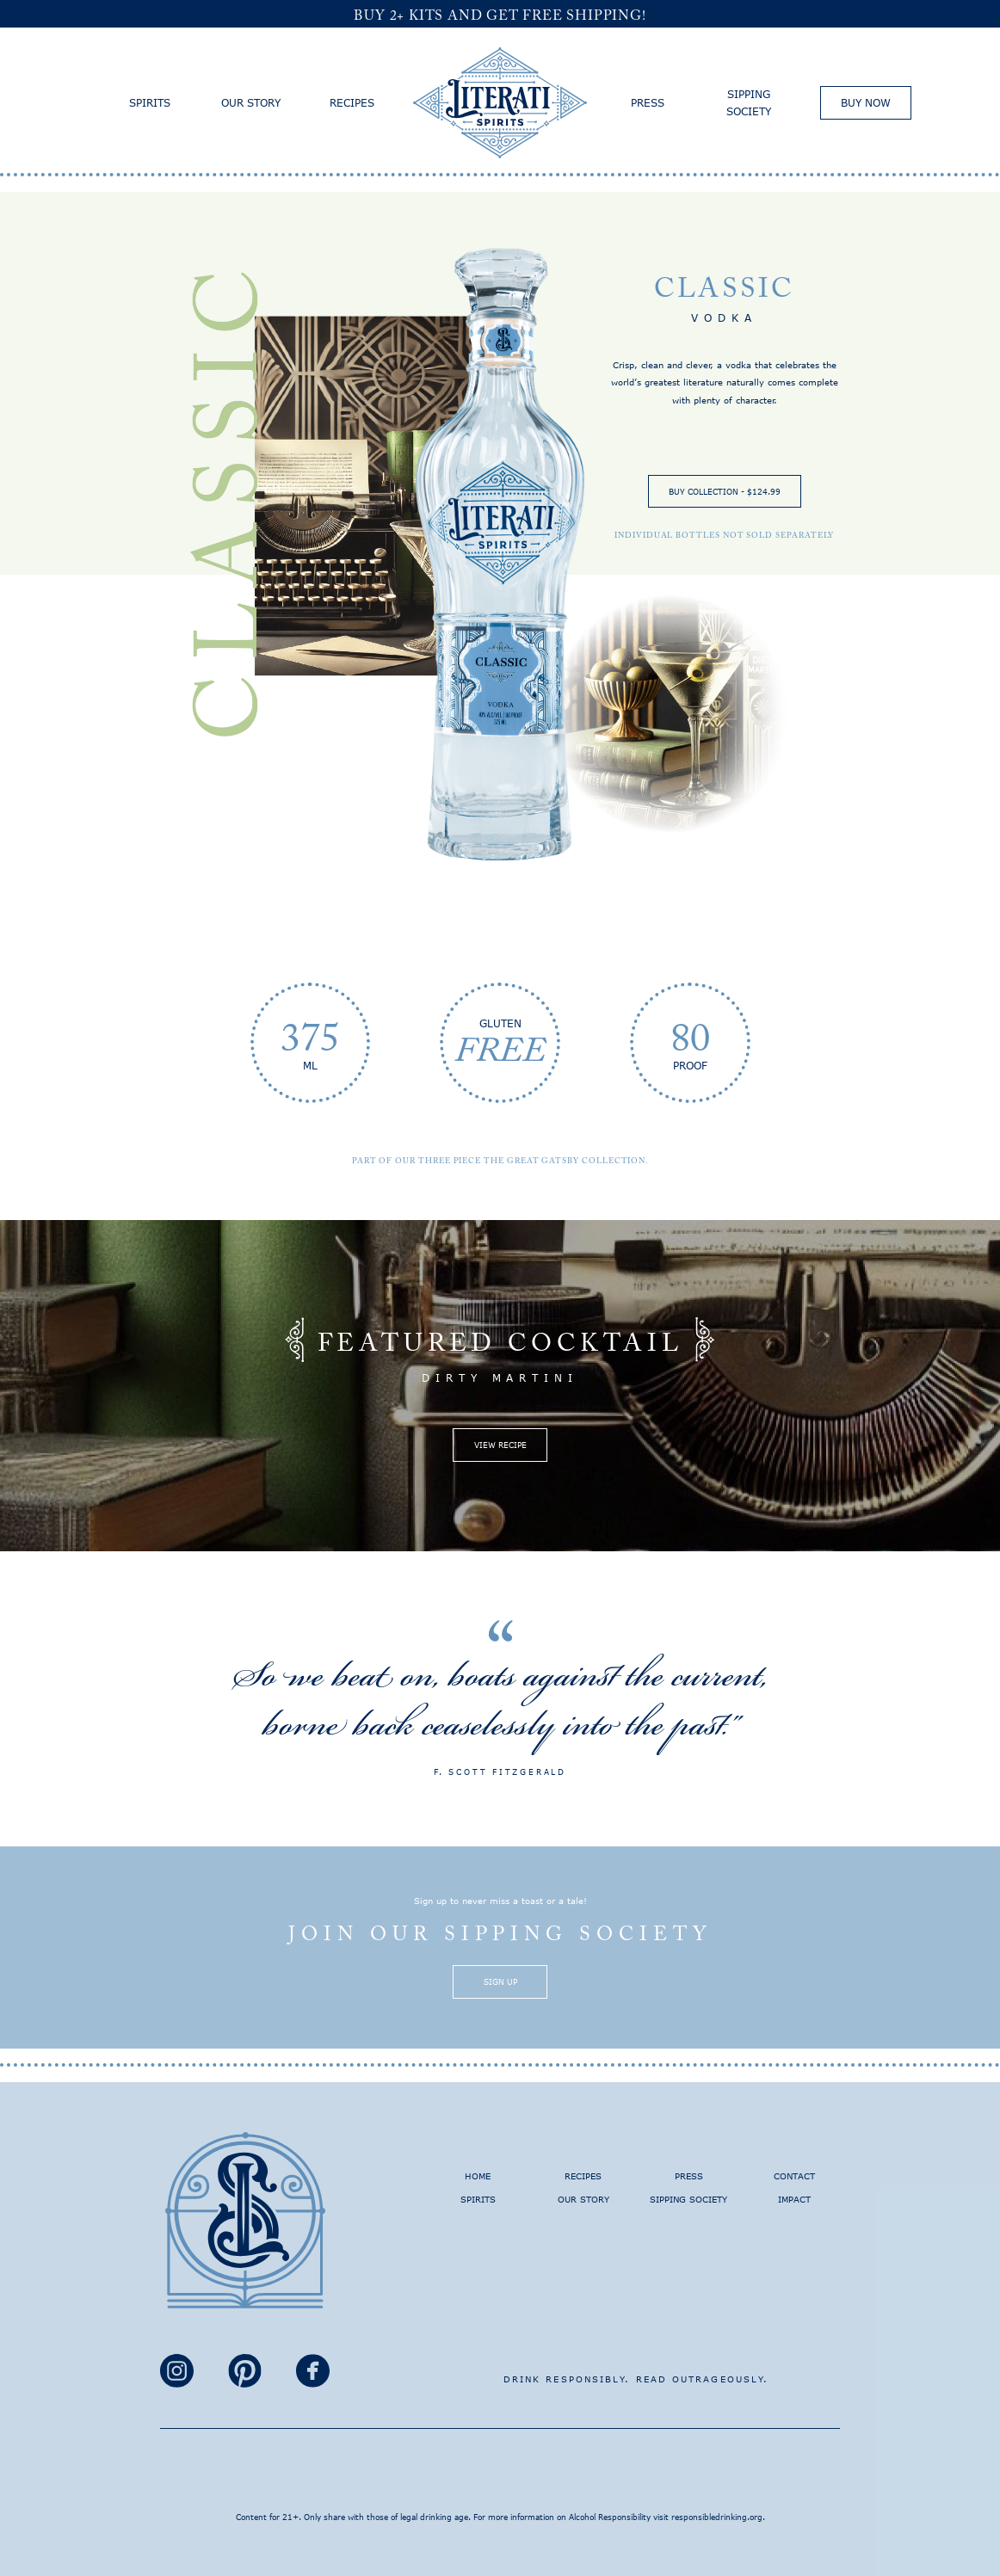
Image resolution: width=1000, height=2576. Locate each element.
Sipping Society (748, 102)
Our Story (251, 102)
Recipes (352, 102)
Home (478, 2176)
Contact (794, 2176)
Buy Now (866, 102)
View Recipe (500, 1444)
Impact (794, 2199)
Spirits (149, 102)
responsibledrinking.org (716, 2516)
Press (647, 102)
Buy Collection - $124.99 (725, 491)
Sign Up (500, 1981)
